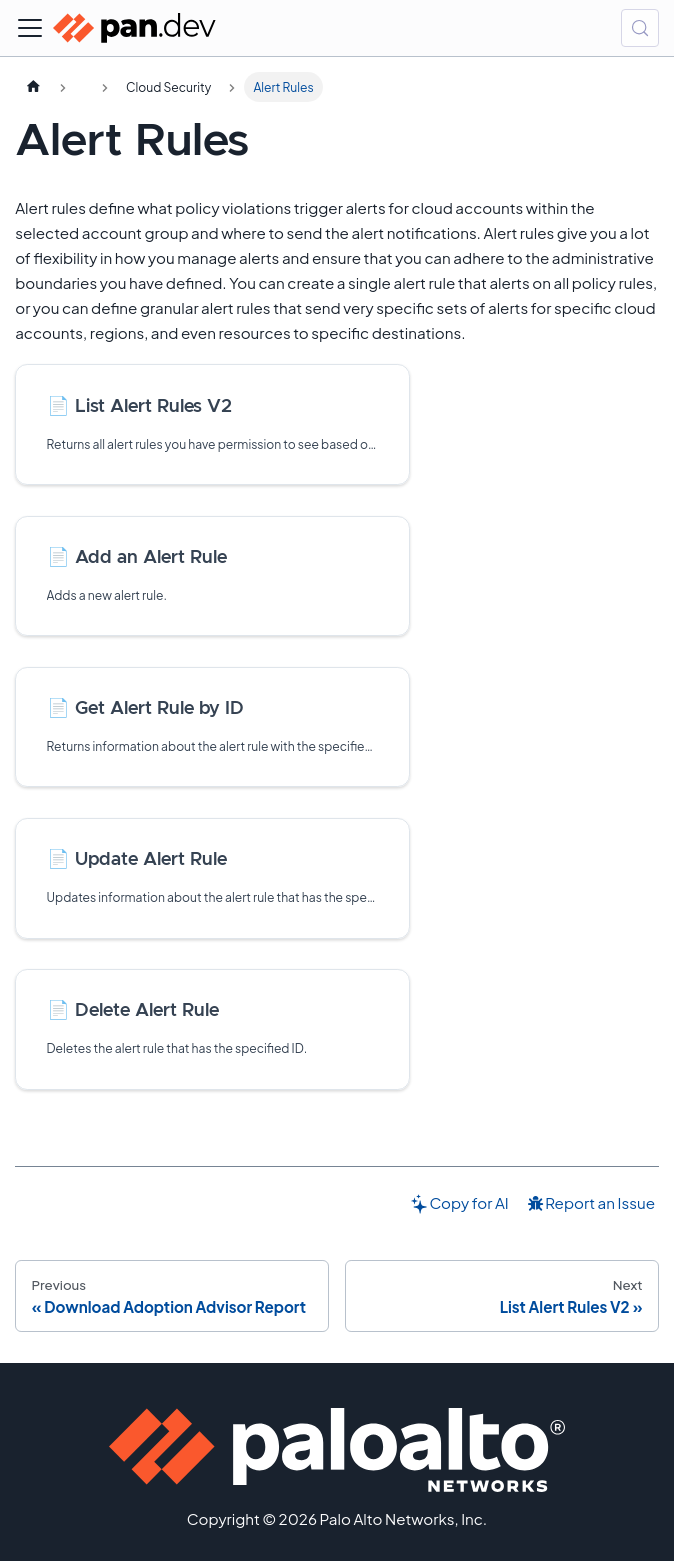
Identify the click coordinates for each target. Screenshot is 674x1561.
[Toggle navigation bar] (30, 28)
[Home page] (33, 87)
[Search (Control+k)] (640, 28)
